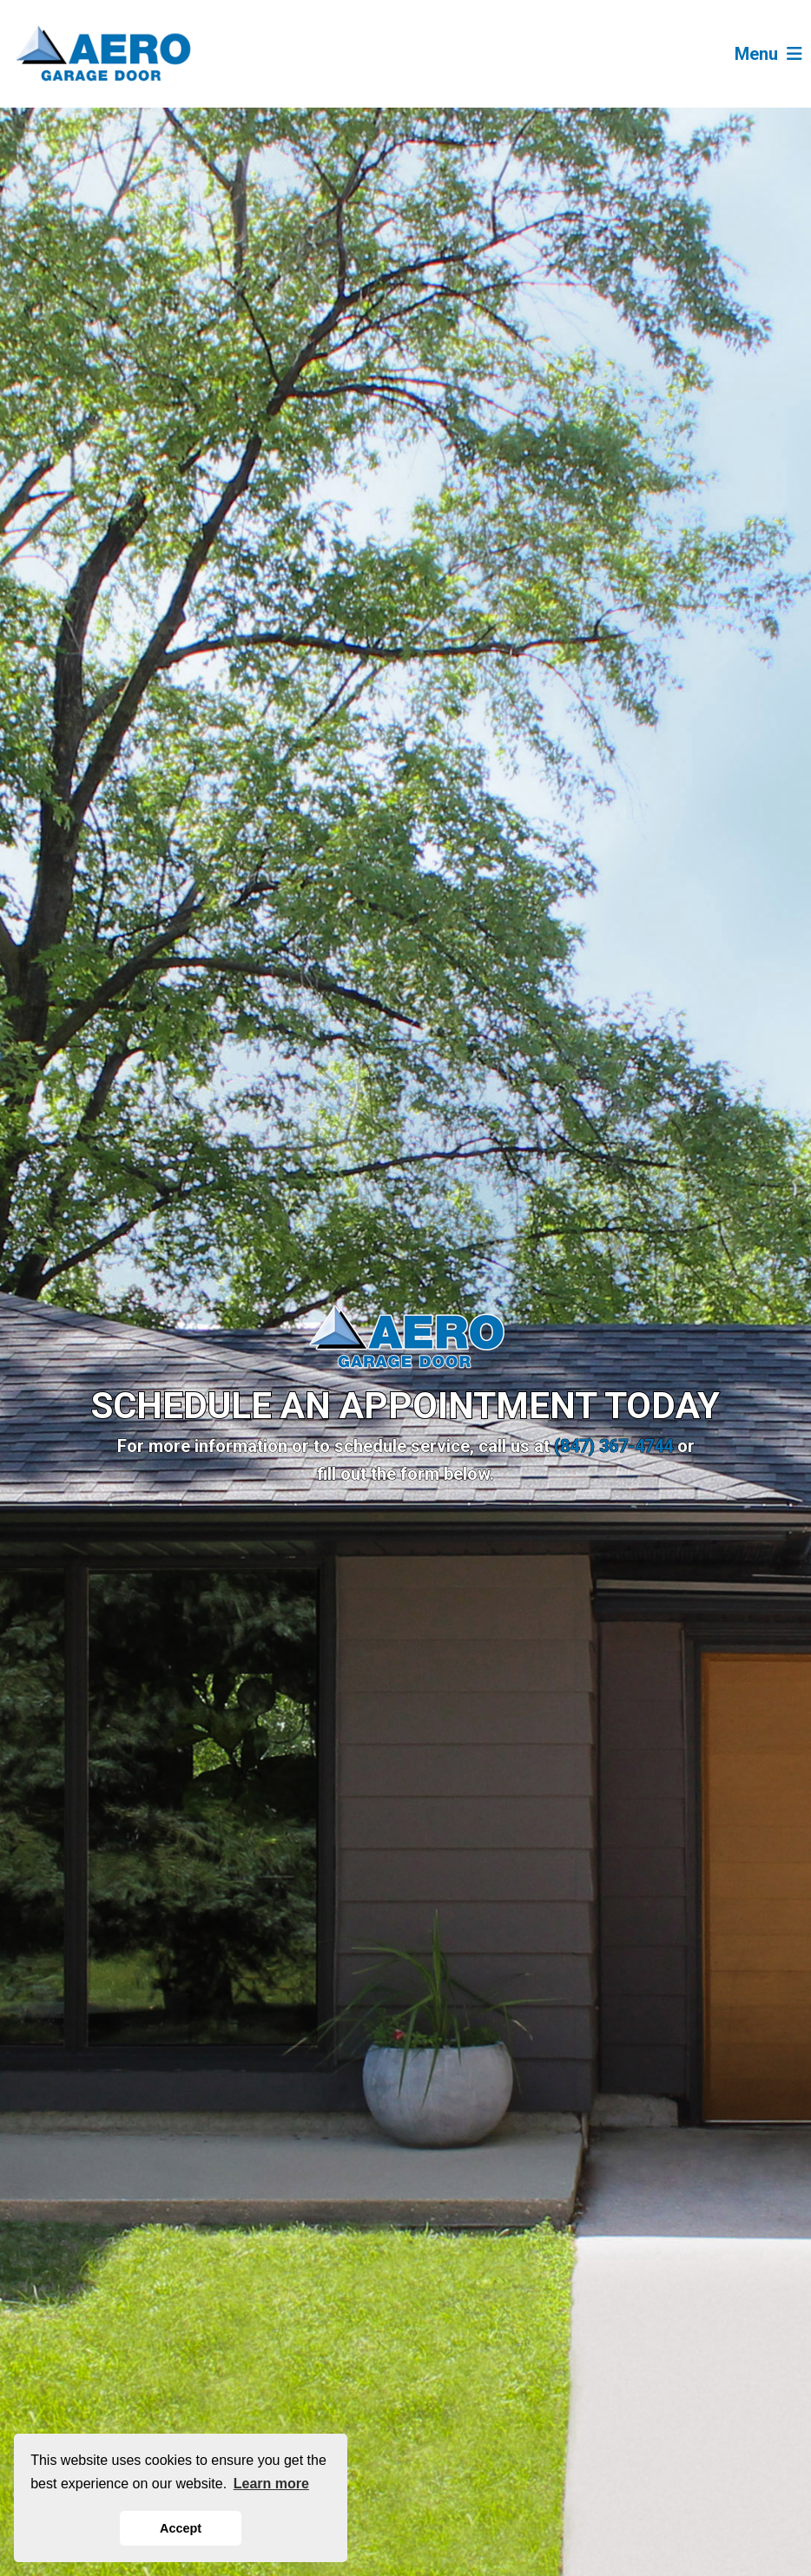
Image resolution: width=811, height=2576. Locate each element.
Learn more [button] (271, 2483)
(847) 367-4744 (613, 1446)
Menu (768, 53)
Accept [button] (180, 2528)
